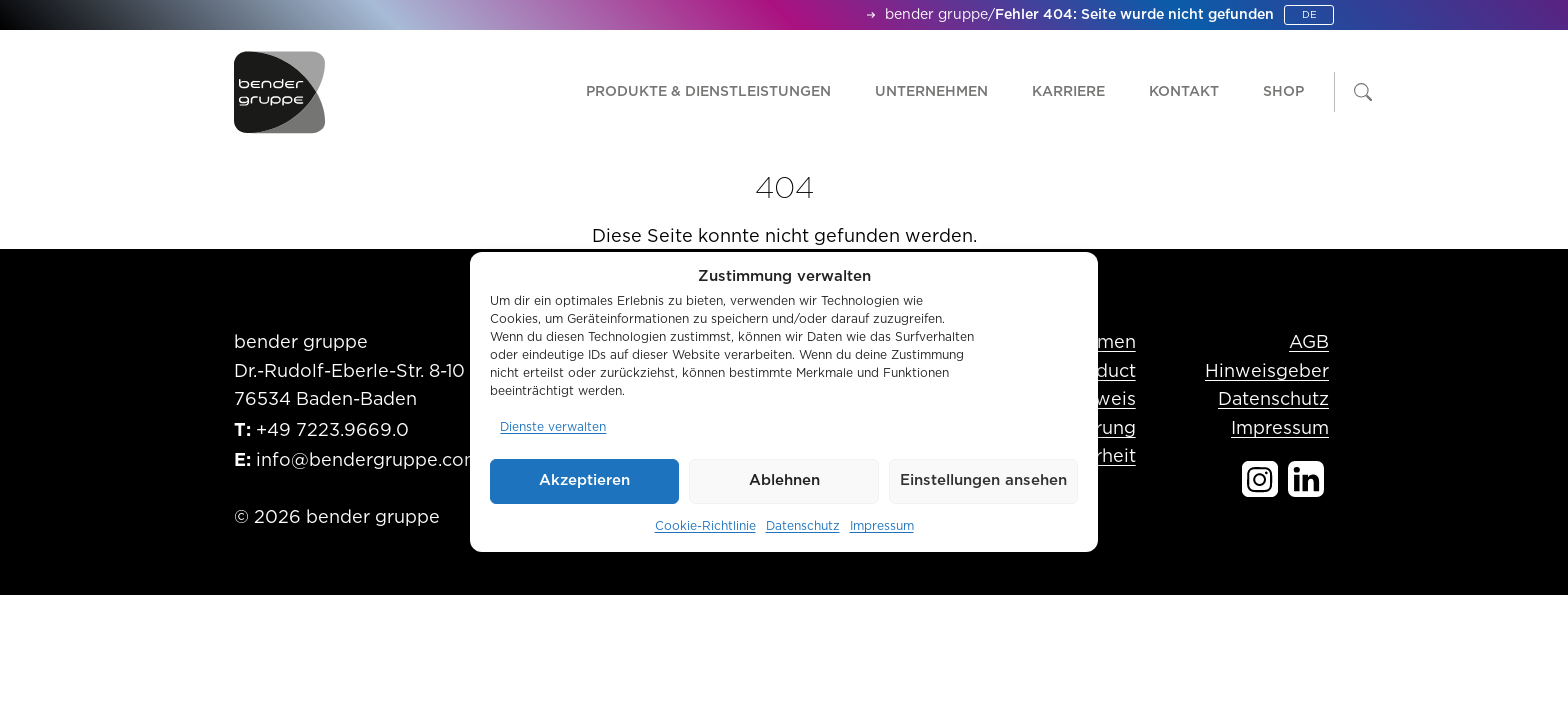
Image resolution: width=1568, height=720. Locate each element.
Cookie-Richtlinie (705, 526)
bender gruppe (936, 15)
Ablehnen (784, 480)
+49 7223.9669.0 (332, 431)
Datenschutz (803, 526)
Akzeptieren (584, 480)
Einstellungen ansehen (983, 480)
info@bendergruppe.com (368, 461)
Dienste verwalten (553, 427)
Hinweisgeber (1267, 372)
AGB (1309, 343)
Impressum (882, 526)
